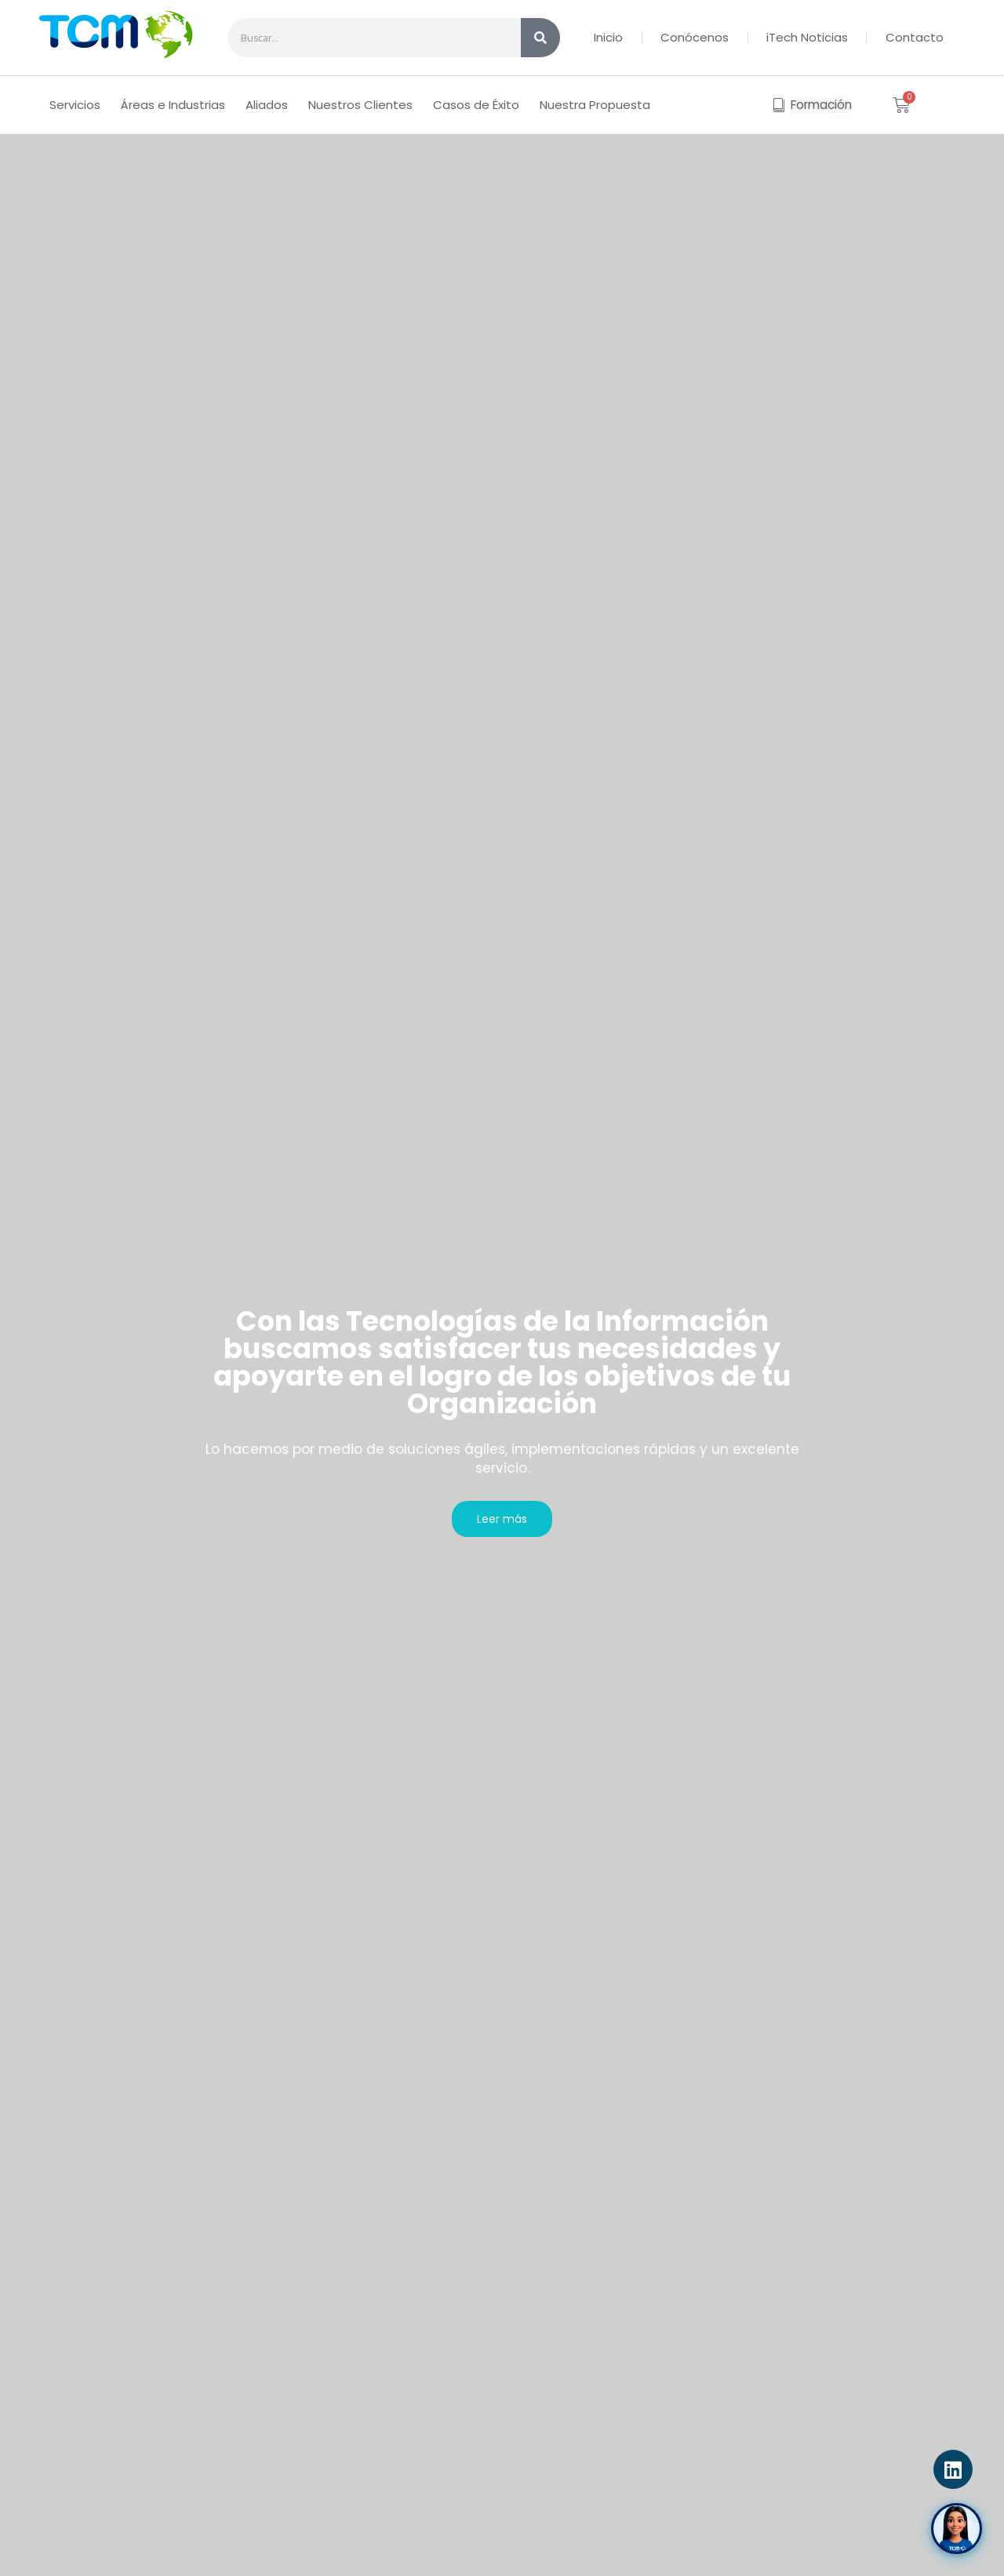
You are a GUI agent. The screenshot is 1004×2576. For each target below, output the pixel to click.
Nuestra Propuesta (595, 104)
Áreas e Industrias (173, 104)
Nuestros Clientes (360, 104)
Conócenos (694, 37)
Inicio (608, 37)
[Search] (540, 37)
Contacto (915, 37)
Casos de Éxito (476, 104)
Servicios (74, 104)
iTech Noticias (807, 37)
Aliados (267, 104)
